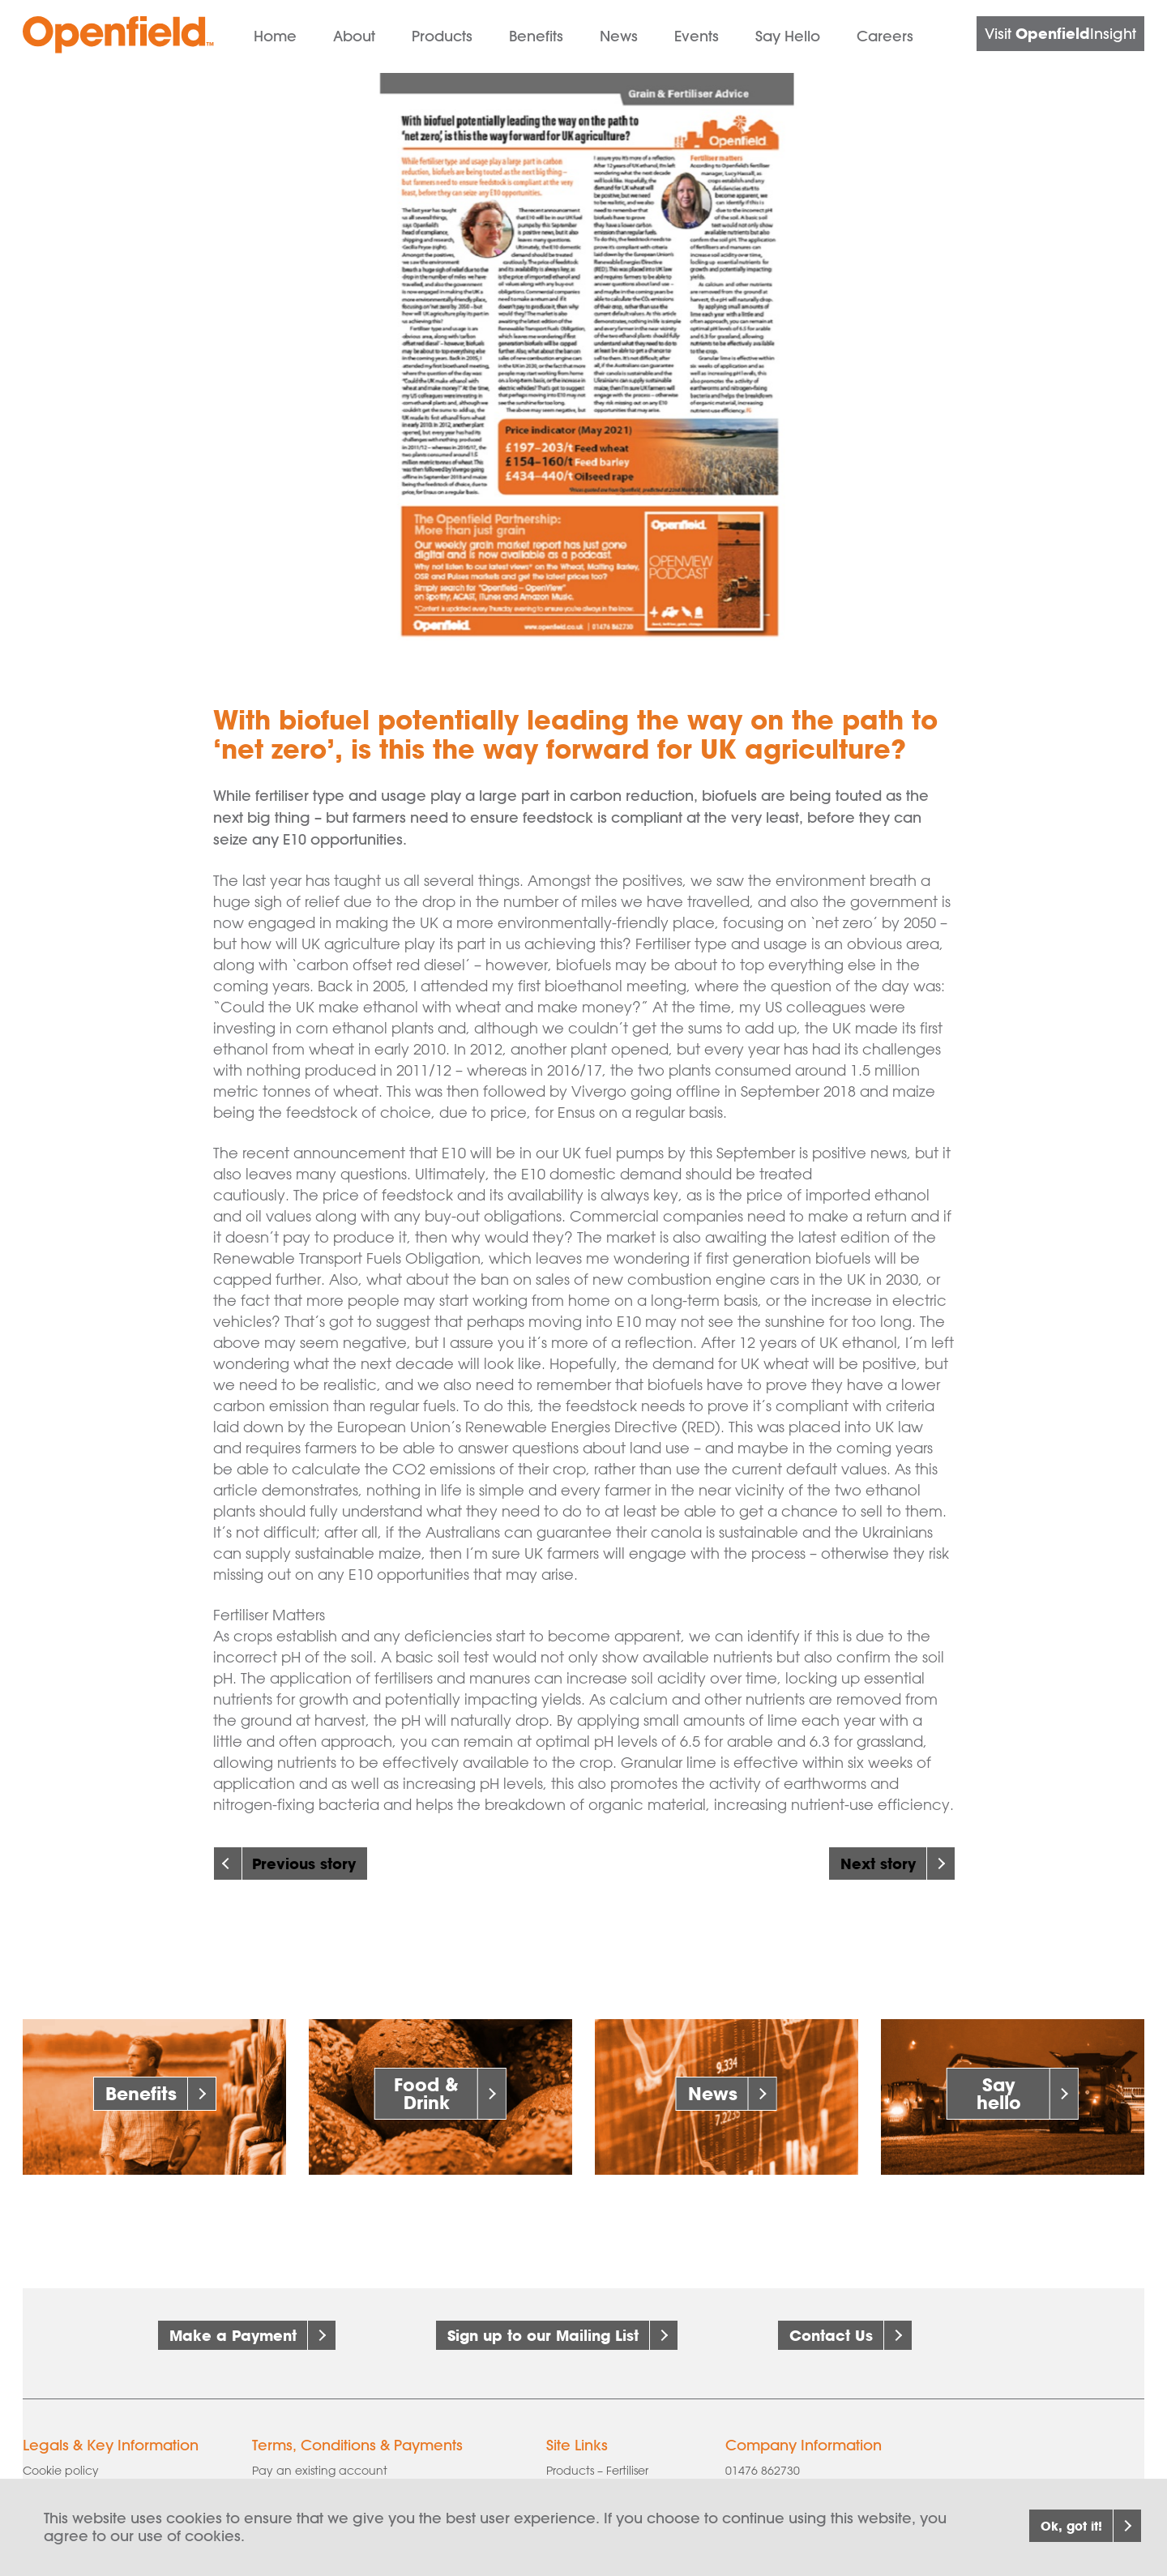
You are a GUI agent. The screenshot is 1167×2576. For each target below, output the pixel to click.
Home (275, 36)
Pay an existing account (319, 2454)
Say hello (999, 2093)
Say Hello (787, 36)
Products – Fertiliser (597, 2454)
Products (442, 36)
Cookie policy (61, 2454)
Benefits (536, 36)
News (619, 36)
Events (696, 36)
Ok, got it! (1047, 2525)
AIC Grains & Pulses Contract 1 (336, 2477)
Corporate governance (87, 2477)
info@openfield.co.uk (797, 2477)
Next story (878, 1863)
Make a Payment (233, 2335)
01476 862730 (762, 2454)
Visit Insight (1060, 33)
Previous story (304, 1863)
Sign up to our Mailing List (543, 2335)
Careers (885, 36)
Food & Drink (426, 2093)
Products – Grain (591, 2477)
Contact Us (831, 2335)
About (354, 36)
